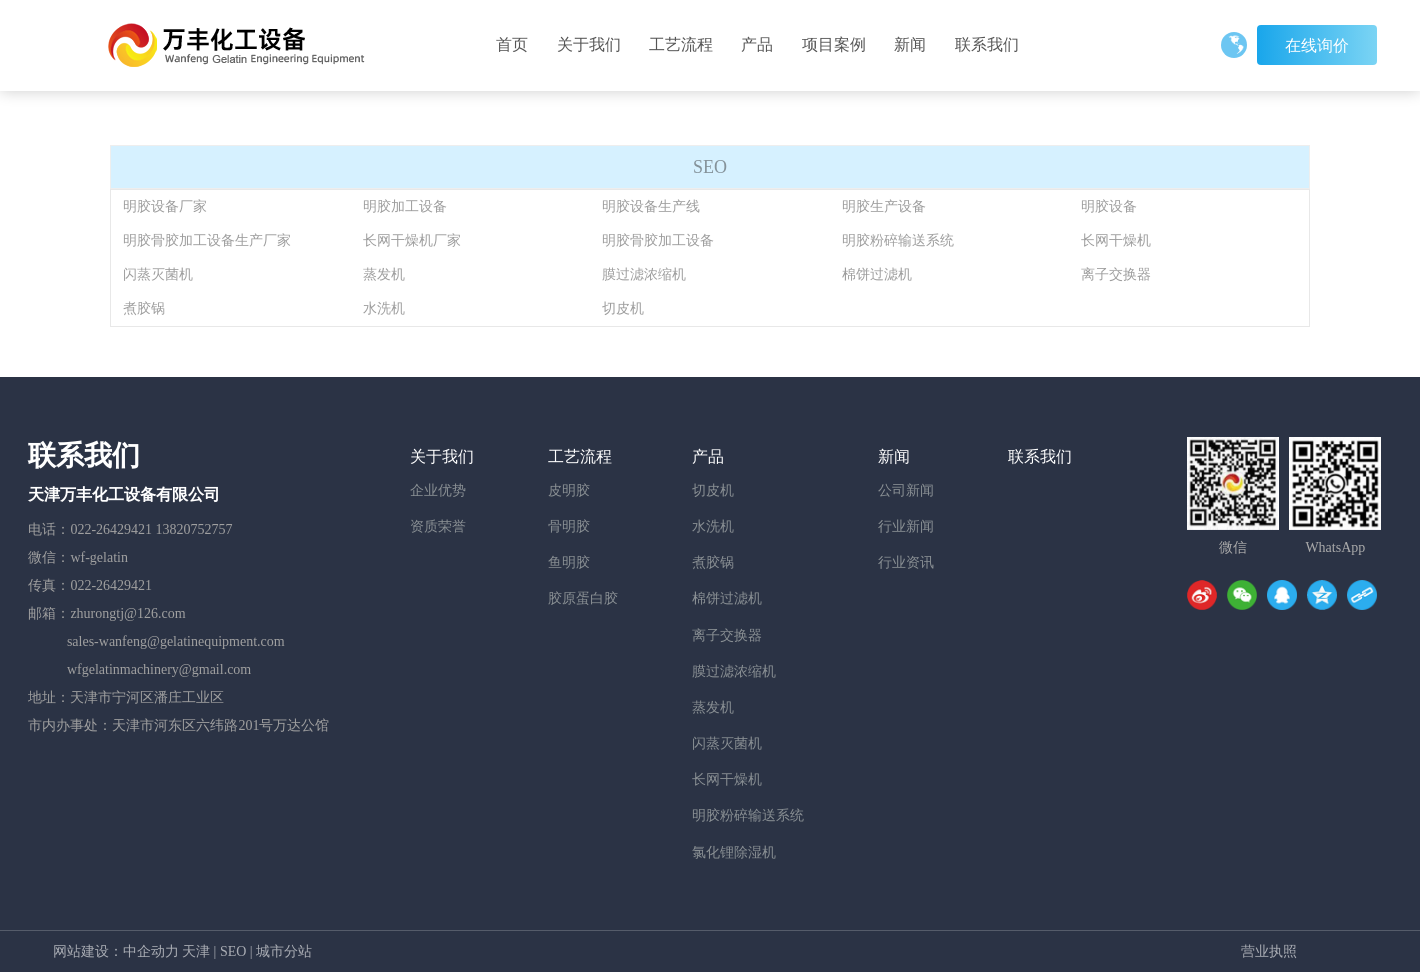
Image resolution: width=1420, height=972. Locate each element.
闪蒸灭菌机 (158, 274)
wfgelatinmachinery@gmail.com (159, 669)
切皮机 (623, 308)
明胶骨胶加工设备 (658, 240)
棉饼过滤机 (877, 274)
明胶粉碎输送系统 (898, 240)
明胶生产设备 (884, 206)
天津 (196, 951)
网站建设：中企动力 (116, 951)
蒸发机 (384, 274)
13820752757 (194, 529)
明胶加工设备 (405, 206)
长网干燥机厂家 (412, 240)
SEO (233, 951)
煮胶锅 (144, 308)
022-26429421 (111, 529)
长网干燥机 (1116, 240)
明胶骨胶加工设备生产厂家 (207, 240)
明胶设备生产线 (651, 206)
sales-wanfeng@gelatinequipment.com (176, 641)
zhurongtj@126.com (127, 613)
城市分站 (284, 951)
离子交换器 (1116, 274)
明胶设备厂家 (165, 206)
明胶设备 (1109, 206)
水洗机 (384, 308)
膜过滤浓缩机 (644, 274)
